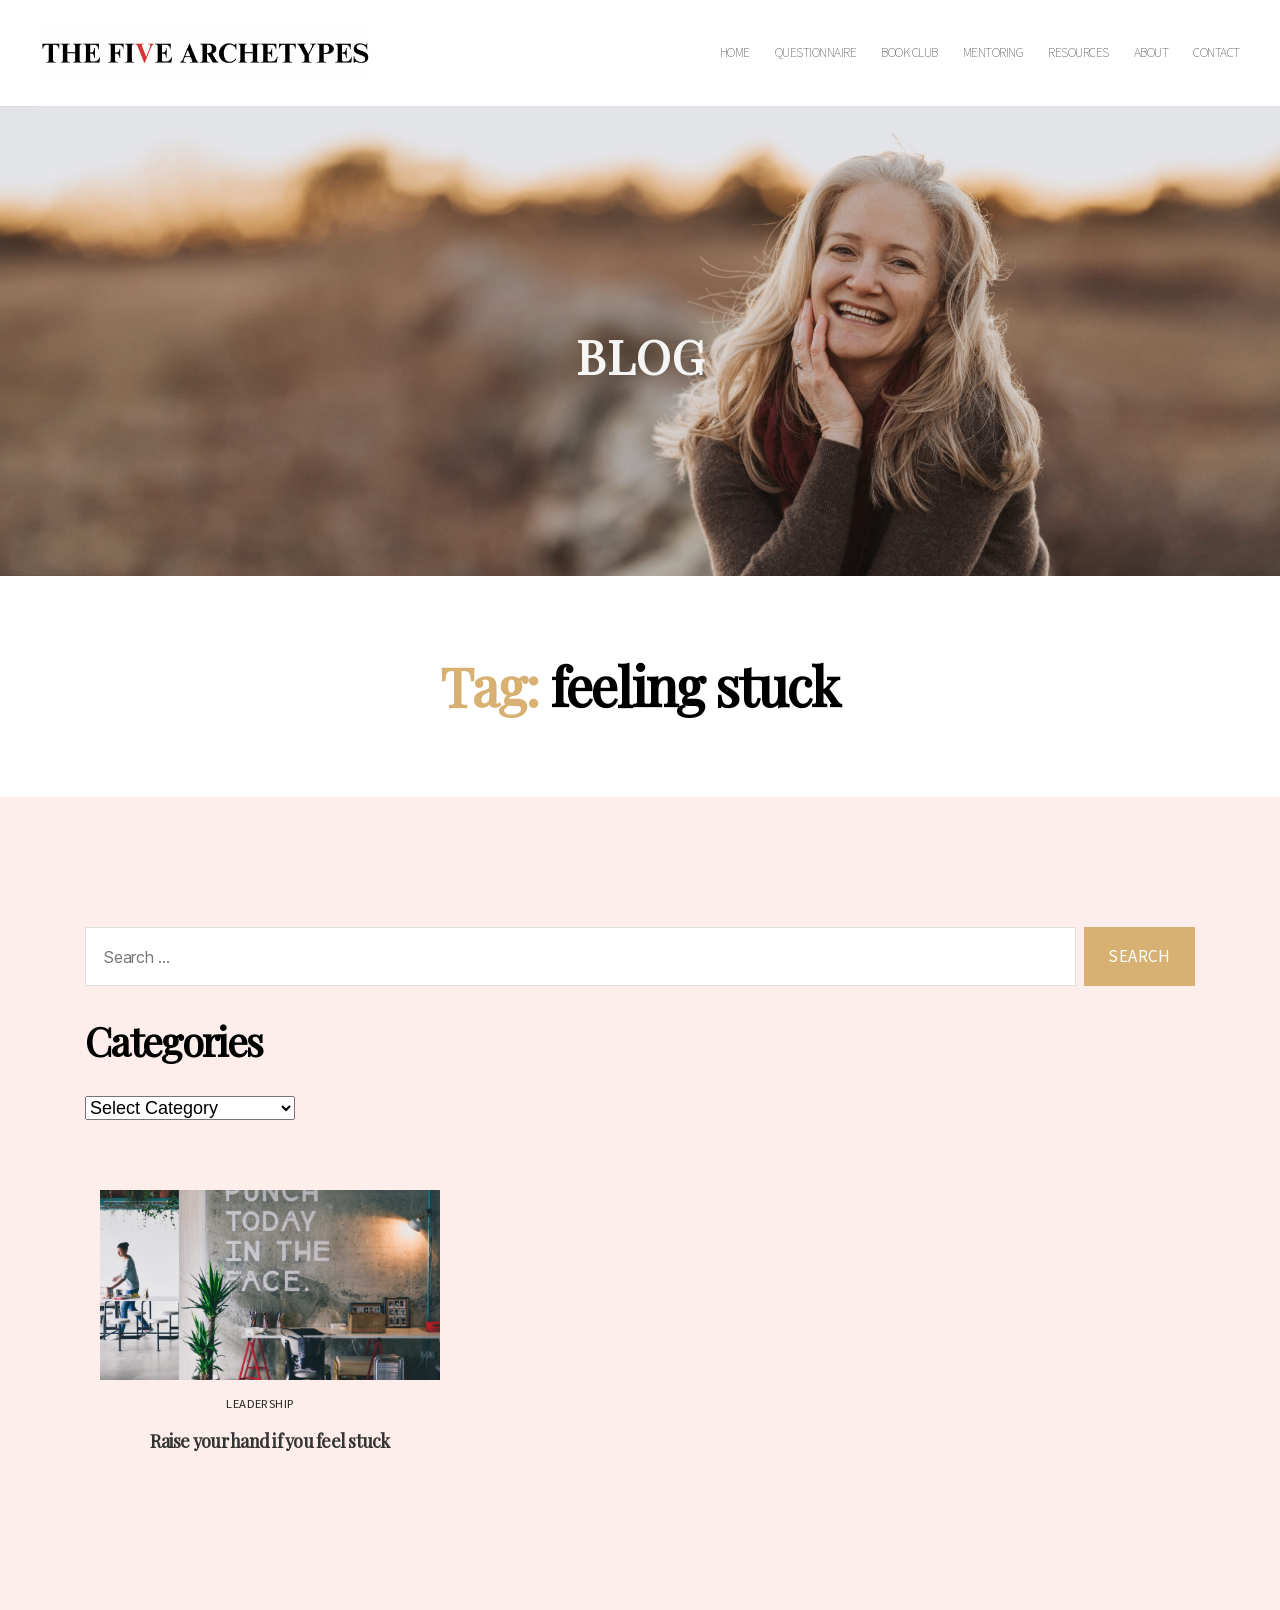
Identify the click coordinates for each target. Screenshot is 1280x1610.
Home (735, 53)
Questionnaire (816, 53)
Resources (1078, 53)
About (1151, 53)
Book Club (909, 53)
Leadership (260, 1404)
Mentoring (993, 53)
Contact (1216, 53)
